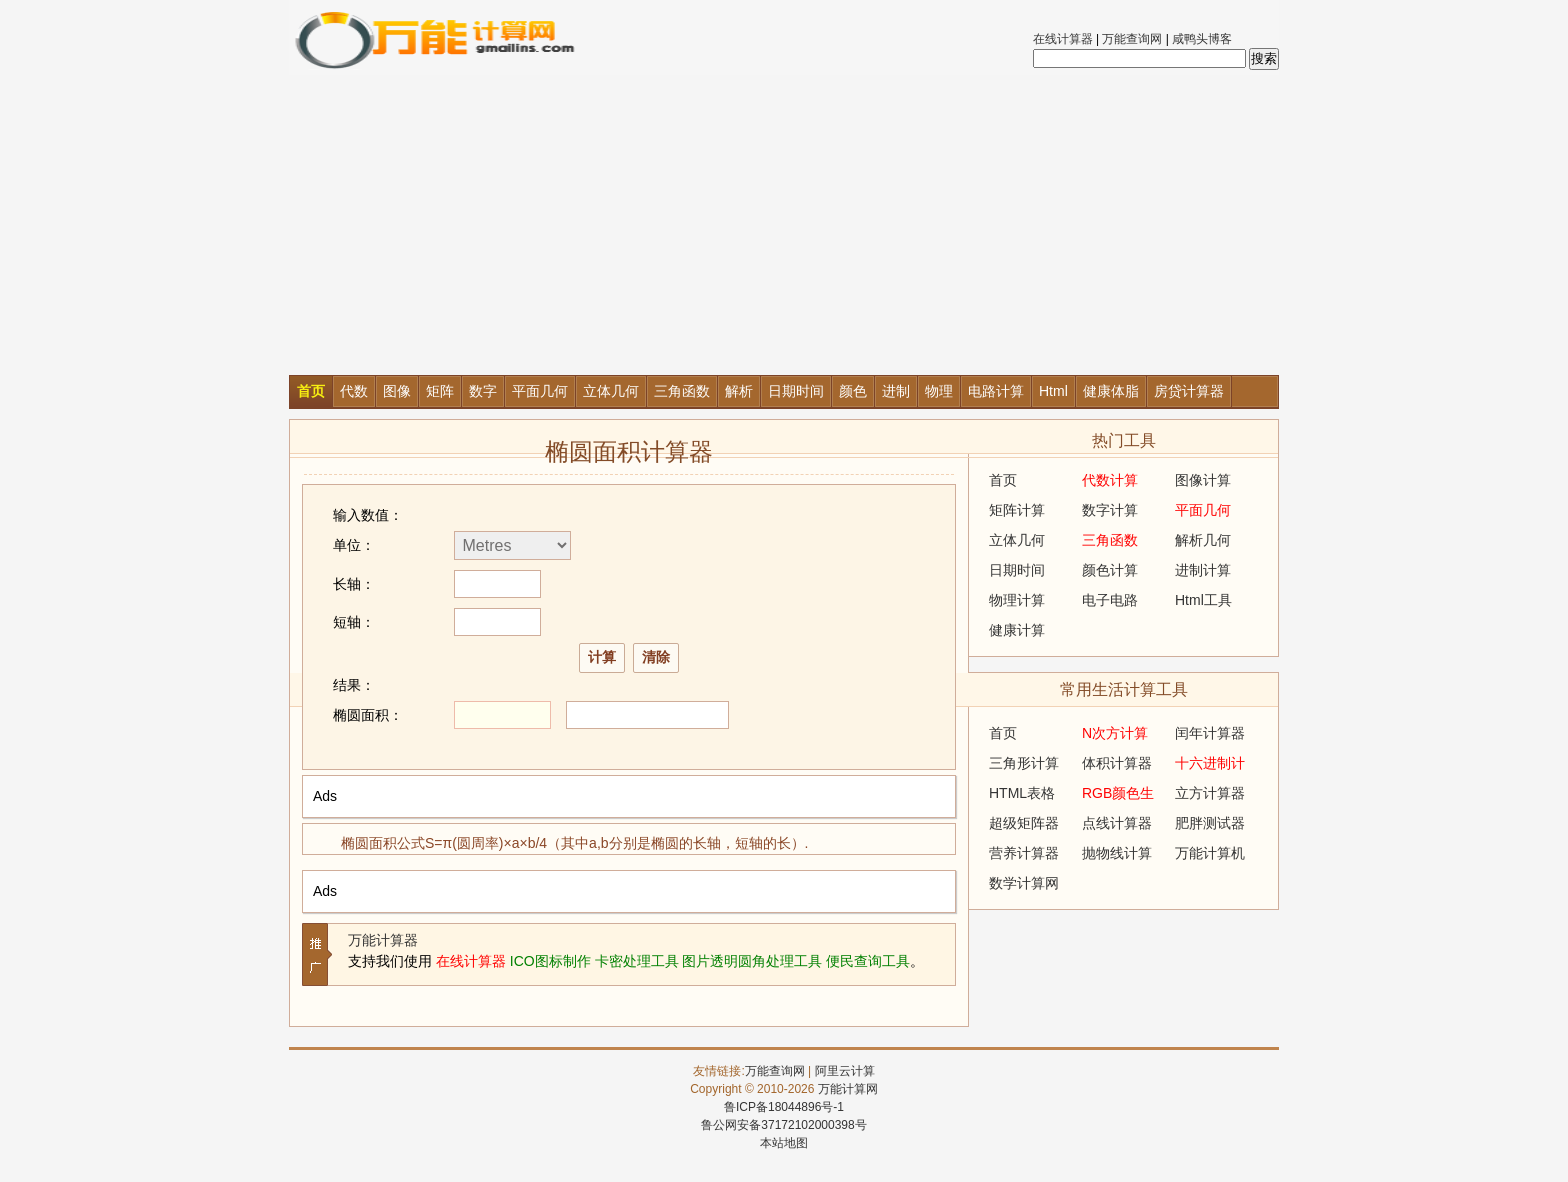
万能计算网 (848, 1089)
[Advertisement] (784, 225)
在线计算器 (1063, 39)
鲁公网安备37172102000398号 (783, 1125)
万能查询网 (1132, 39)
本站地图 (784, 1143)
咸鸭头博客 (1202, 39)
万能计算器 (383, 940)
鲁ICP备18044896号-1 (784, 1107)
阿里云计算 (845, 1071)
